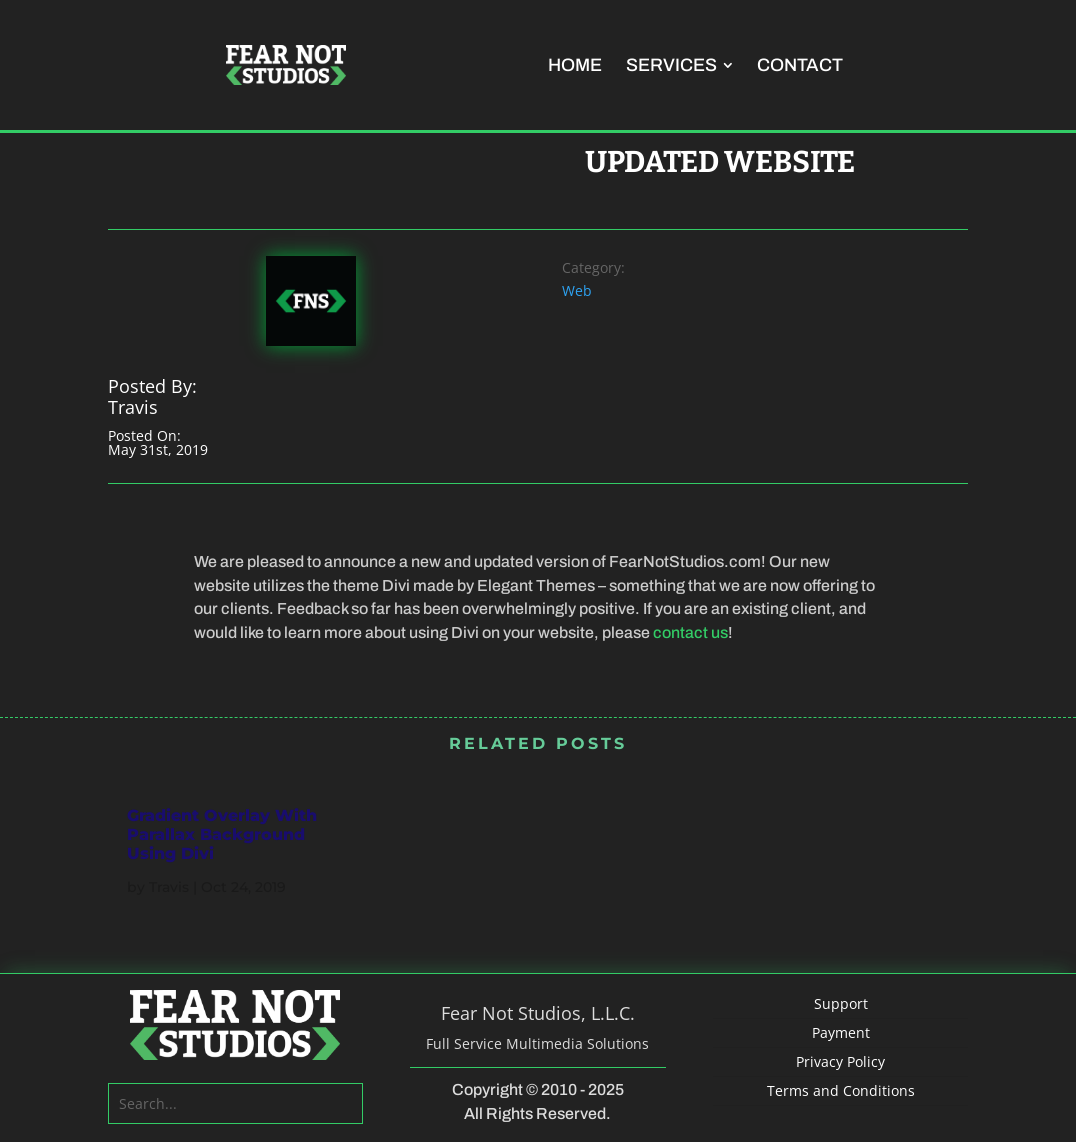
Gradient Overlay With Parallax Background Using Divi (222, 834)
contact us (690, 632)
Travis (169, 887)
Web (577, 290)
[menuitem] (575, 65)
